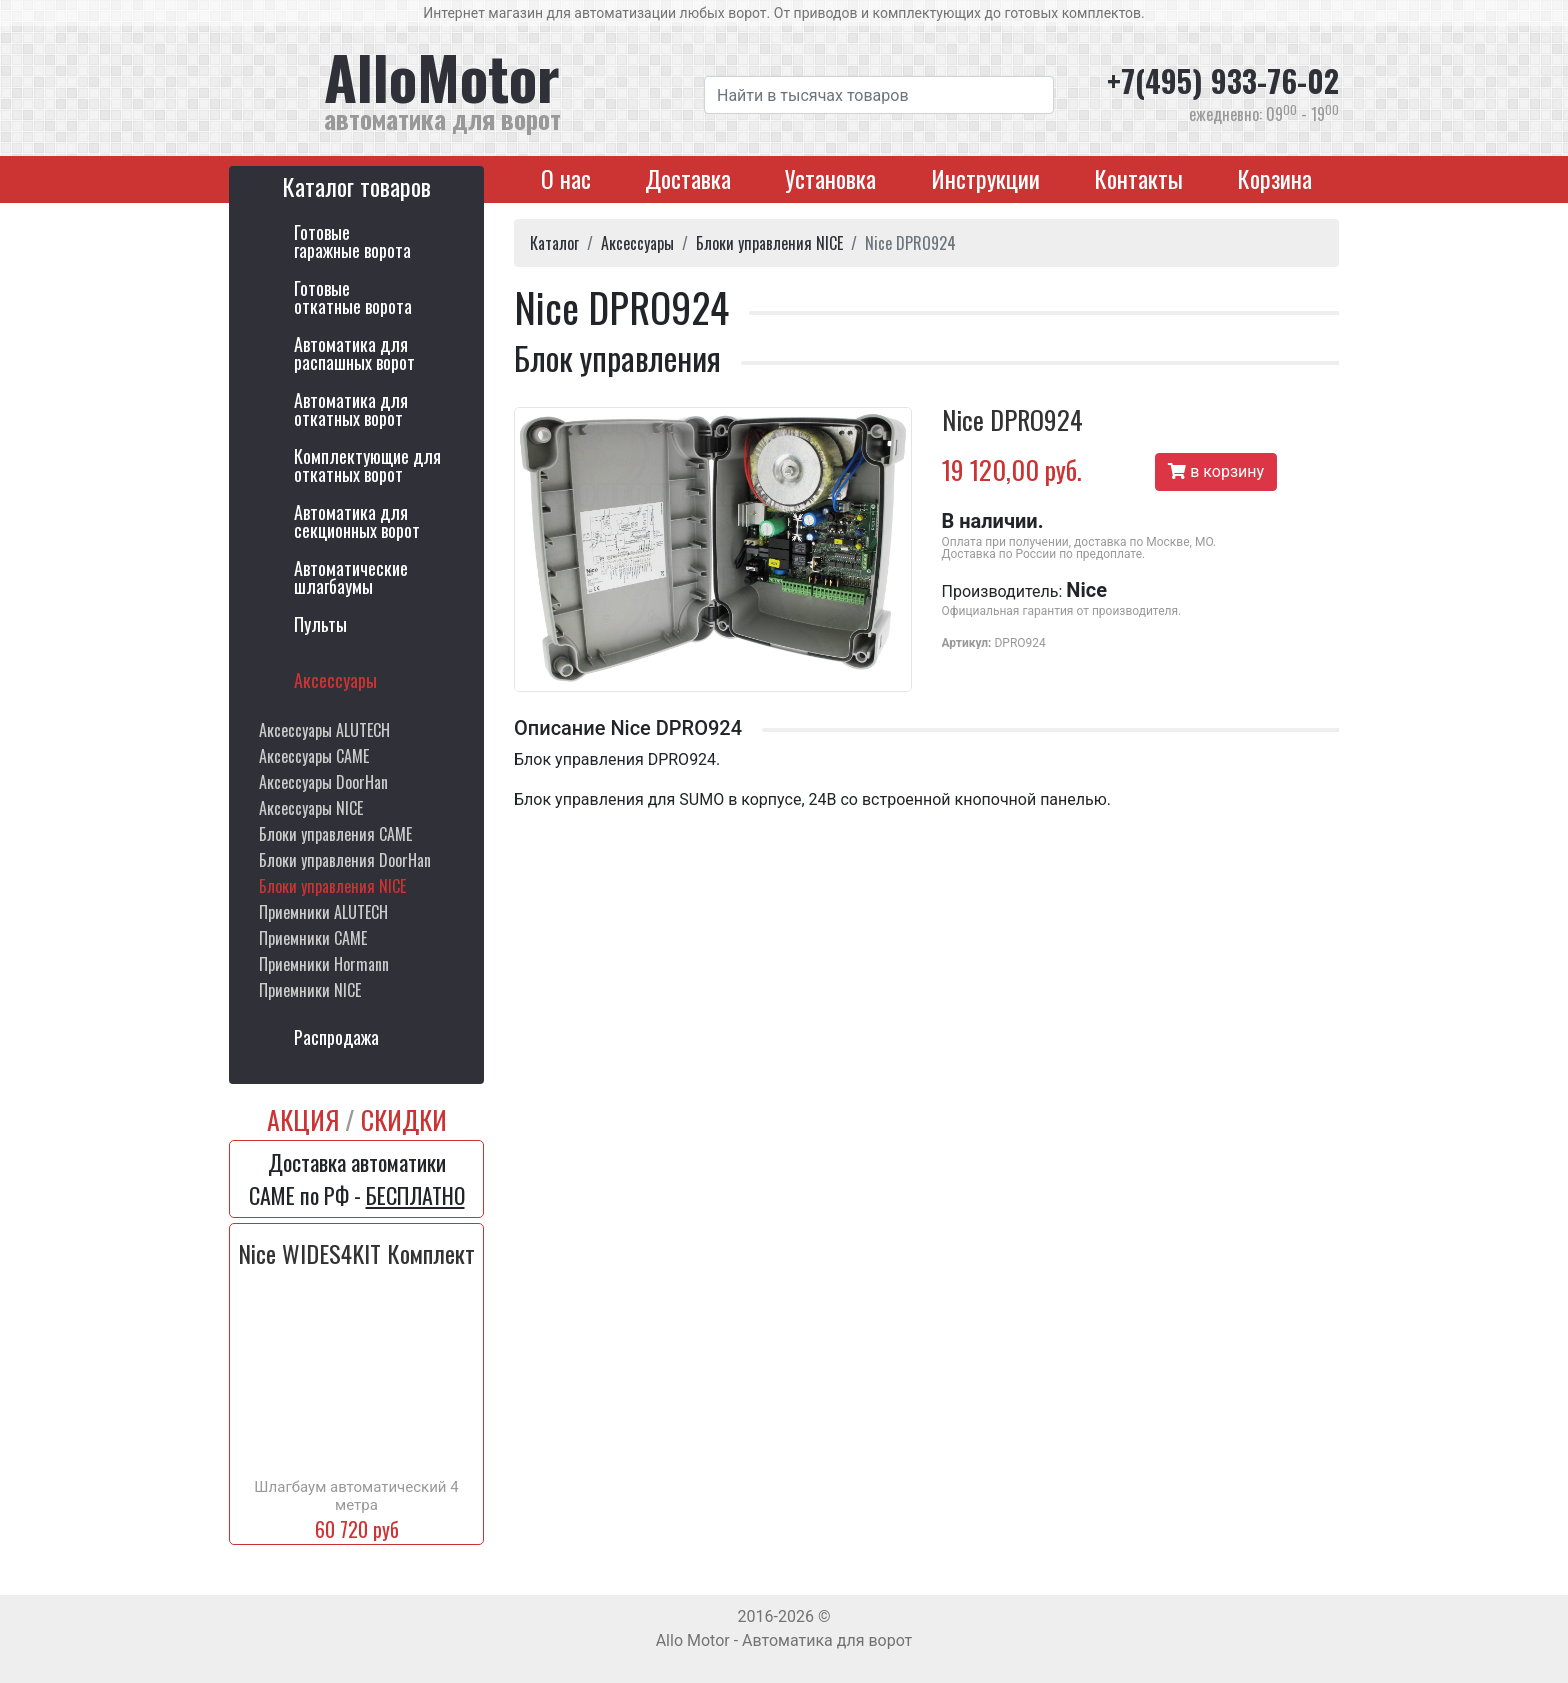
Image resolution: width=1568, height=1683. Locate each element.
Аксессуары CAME (314, 756)
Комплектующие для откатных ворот (367, 465)
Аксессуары (335, 680)
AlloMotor (499, 88)
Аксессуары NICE (311, 808)
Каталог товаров (356, 185)
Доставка (688, 178)
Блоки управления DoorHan (345, 860)
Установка (830, 178)
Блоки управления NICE (332, 886)
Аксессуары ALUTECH (324, 730)
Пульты (320, 624)
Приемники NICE (310, 990)
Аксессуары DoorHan (323, 782)
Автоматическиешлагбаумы (351, 577)
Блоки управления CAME (335, 834)
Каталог (554, 243)
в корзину (1216, 471)
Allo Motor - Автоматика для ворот (784, 1640)
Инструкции (985, 178)
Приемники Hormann (324, 964)
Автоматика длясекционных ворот (357, 521)
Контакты (1138, 178)
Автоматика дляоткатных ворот (351, 409)
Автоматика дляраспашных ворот (354, 353)
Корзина (1274, 178)
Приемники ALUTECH (323, 912)
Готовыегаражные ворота (352, 241)
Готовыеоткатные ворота (353, 297)
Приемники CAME (313, 938)
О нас (566, 178)
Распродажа (336, 1037)
